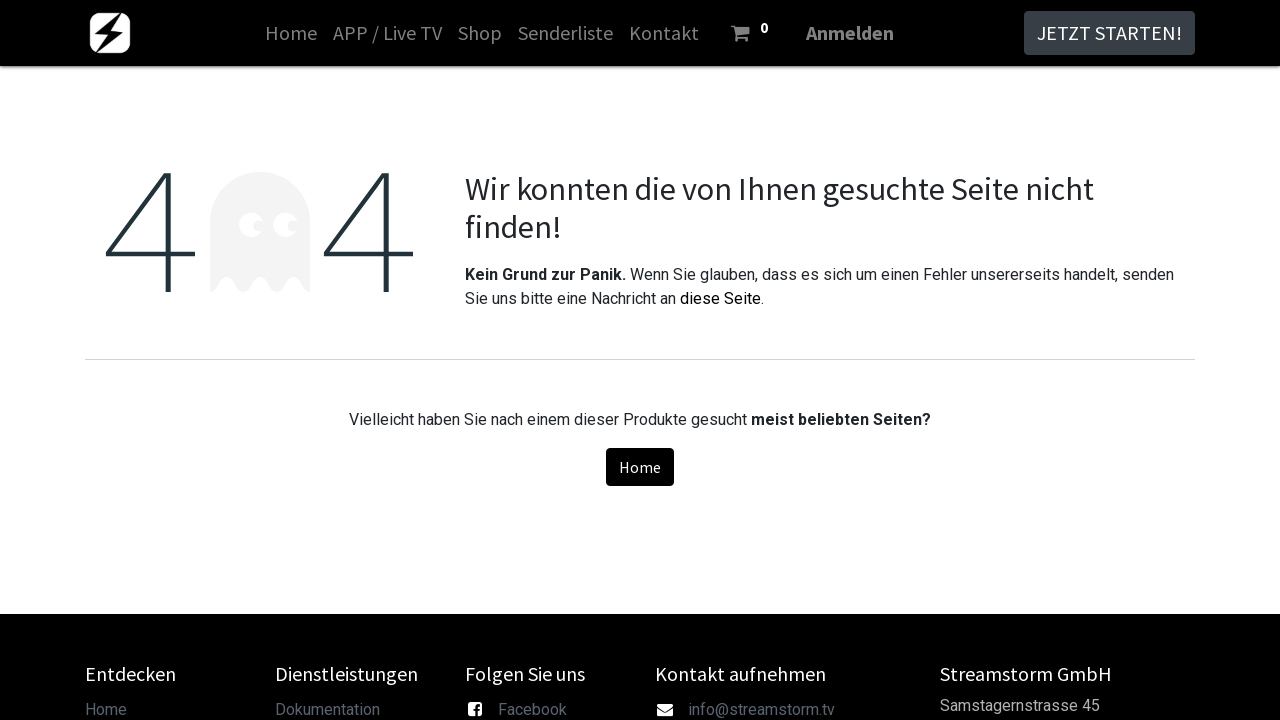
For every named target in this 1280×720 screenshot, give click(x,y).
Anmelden (850, 32)
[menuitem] (291, 33)
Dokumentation (327, 709)
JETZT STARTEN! (1109, 32)
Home (640, 467)
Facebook (532, 709)
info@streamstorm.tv (761, 709)
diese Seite (720, 298)
